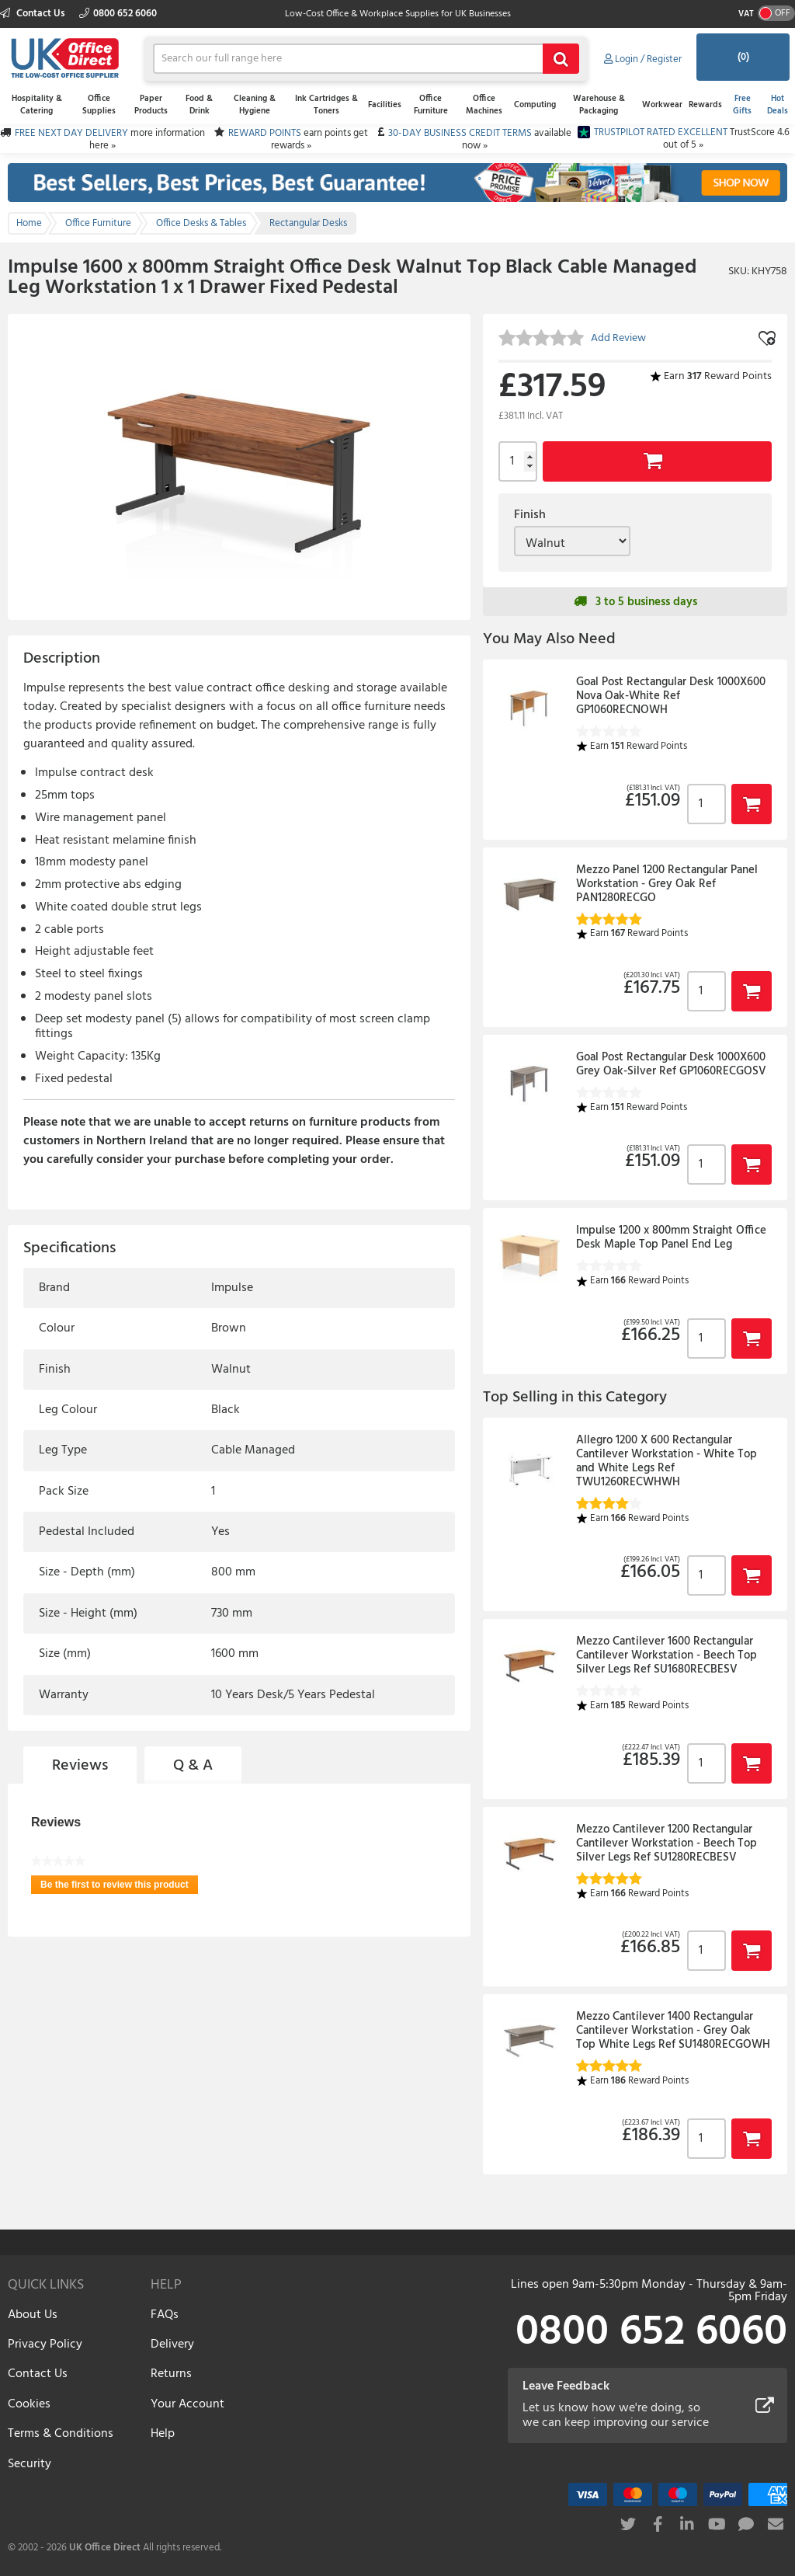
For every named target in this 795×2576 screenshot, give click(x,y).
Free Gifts (742, 105)
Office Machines (484, 105)
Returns (171, 2374)
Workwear (662, 105)
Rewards (705, 105)
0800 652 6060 (118, 13)
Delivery (172, 2344)
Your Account (187, 2404)
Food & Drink (199, 105)
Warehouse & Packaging (599, 105)
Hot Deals (777, 105)
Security (29, 2464)
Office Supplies (99, 105)
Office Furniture (431, 105)
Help (163, 2434)
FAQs (165, 2315)
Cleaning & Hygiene (255, 105)
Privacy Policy (45, 2344)
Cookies (29, 2404)
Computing (535, 105)
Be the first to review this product (119, 1886)
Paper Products (151, 105)
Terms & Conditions (60, 2434)
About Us (32, 2315)
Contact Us (34, 13)
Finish (530, 515)
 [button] (751, 803)
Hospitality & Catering (37, 105)
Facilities (384, 105)
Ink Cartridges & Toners (326, 105)
